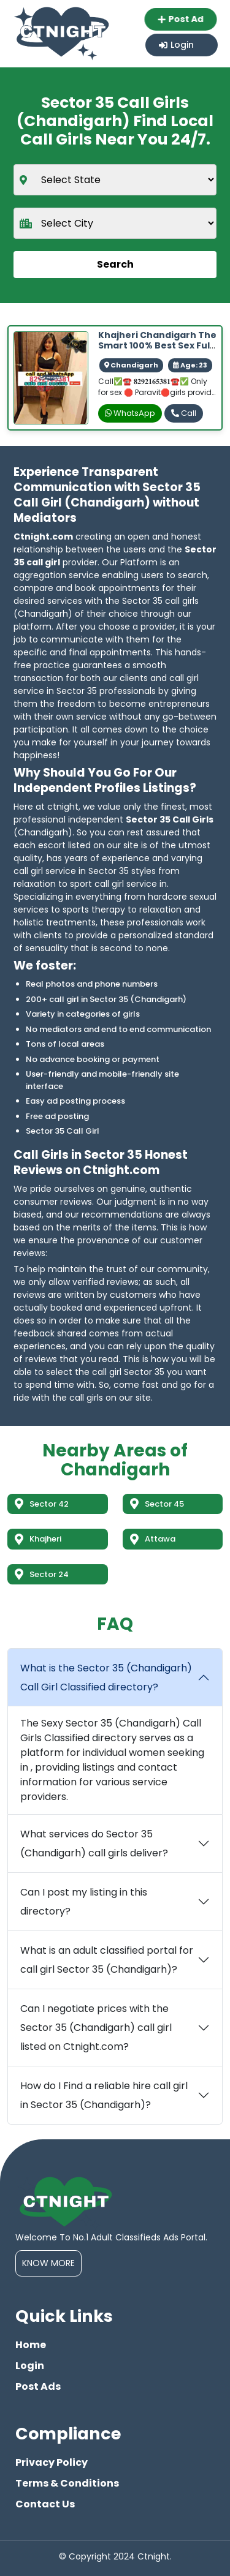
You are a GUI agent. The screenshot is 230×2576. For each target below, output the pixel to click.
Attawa (152, 1539)
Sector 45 (157, 1504)
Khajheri (38, 1539)
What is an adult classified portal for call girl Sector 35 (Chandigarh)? (106, 1959)
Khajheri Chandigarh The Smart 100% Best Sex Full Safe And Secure (157, 345)
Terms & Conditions (67, 2483)
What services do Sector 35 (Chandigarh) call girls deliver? (94, 1843)
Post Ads (38, 2386)
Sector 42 (42, 1504)
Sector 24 (42, 1574)
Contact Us (45, 2504)
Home (30, 2345)
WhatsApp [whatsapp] (130, 413)
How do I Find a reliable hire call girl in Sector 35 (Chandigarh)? (104, 2095)
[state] (115, 179)
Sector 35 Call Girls (169, 819)
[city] (115, 223)
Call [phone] (183, 413)
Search (115, 264)
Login (176, 45)
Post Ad (181, 19)
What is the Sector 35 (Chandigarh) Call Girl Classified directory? (106, 1677)
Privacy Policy (51, 2462)
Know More (48, 2263)
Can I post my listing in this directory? (83, 1901)
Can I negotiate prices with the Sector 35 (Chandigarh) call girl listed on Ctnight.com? (96, 2028)
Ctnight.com (43, 536)
